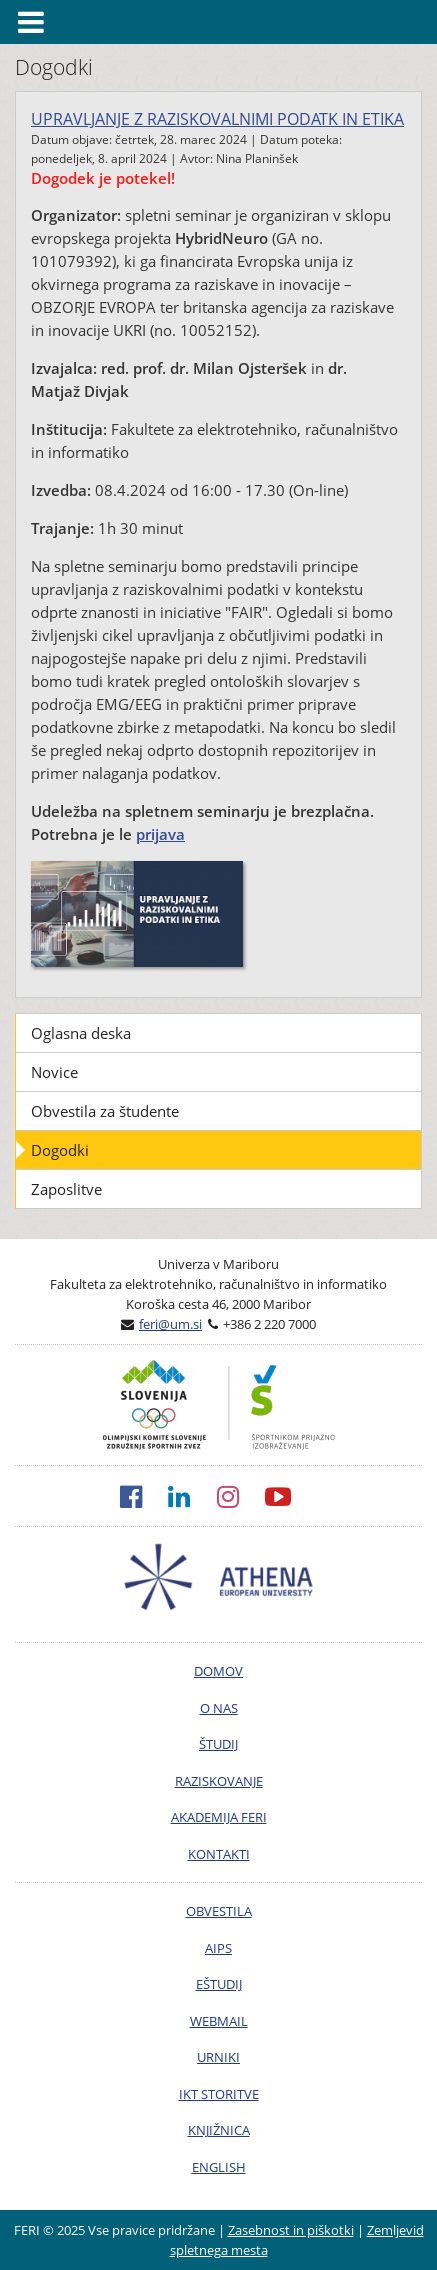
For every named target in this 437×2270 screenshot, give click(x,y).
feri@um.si (170, 1324)
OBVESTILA (219, 1911)
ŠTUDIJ (218, 1744)
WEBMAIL (219, 2021)
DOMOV (218, 1671)
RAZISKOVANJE (219, 1781)
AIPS (218, 1948)
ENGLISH (219, 2167)
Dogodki (60, 1150)
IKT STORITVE (219, 2094)
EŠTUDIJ (219, 1984)
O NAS (219, 1708)
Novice (54, 1072)
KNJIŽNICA (219, 2130)
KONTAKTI (219, 1854)
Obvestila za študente (105, 1111)
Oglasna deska (81, 1033)
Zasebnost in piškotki (291, 2230)
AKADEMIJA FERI (219, 1817)
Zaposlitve (66, 1189)
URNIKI (218, 2057)
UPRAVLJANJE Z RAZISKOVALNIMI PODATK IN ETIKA (217, 119)
